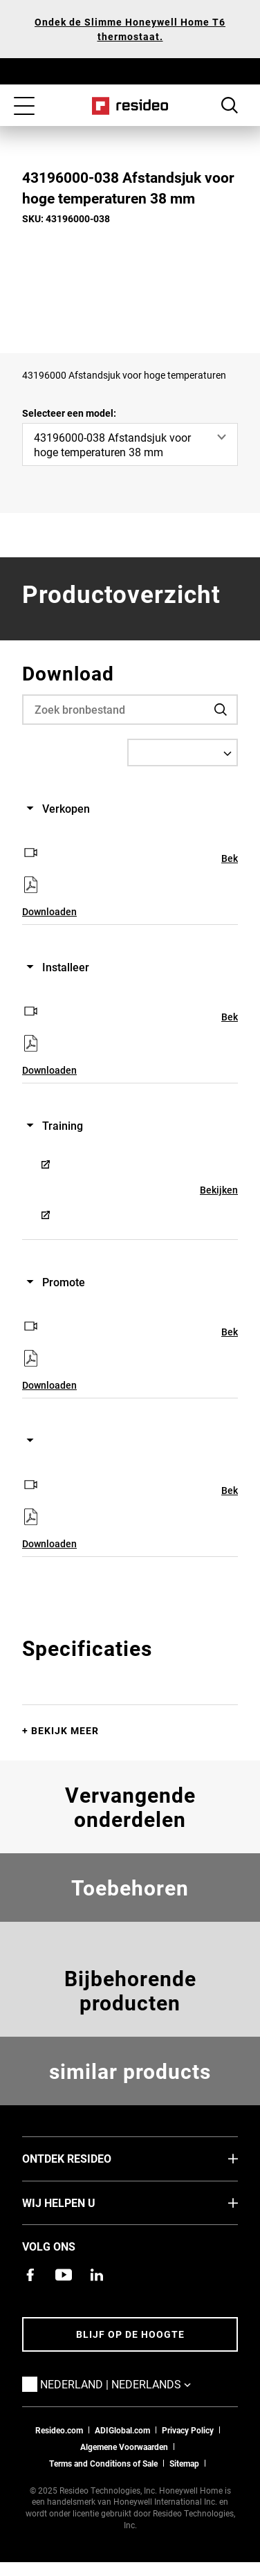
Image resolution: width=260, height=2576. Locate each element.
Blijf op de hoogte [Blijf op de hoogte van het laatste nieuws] (130, 2334)
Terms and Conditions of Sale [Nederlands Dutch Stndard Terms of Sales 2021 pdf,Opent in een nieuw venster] (103, 2463)
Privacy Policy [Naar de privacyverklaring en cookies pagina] (188, 2429)
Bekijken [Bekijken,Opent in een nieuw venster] (219, 1189)
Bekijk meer (65, 1730)
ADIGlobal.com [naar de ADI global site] (122, 2429)
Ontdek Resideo (87, 2157)
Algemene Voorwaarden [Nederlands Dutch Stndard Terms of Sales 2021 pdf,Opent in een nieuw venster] (124, 2446)
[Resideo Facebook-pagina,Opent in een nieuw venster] (30, 2275)
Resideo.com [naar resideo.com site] (59, 2429)
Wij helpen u (79, 2202)
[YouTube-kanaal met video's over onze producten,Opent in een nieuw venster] (63, 2275)
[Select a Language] (182, 752)
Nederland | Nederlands (135, 2383)
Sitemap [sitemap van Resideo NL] (184, 2463)
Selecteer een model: (69, 413)
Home (130, 106)
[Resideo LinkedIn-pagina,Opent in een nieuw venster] (97, 2275)
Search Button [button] (229, 105)
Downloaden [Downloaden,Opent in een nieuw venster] (49, 911)
